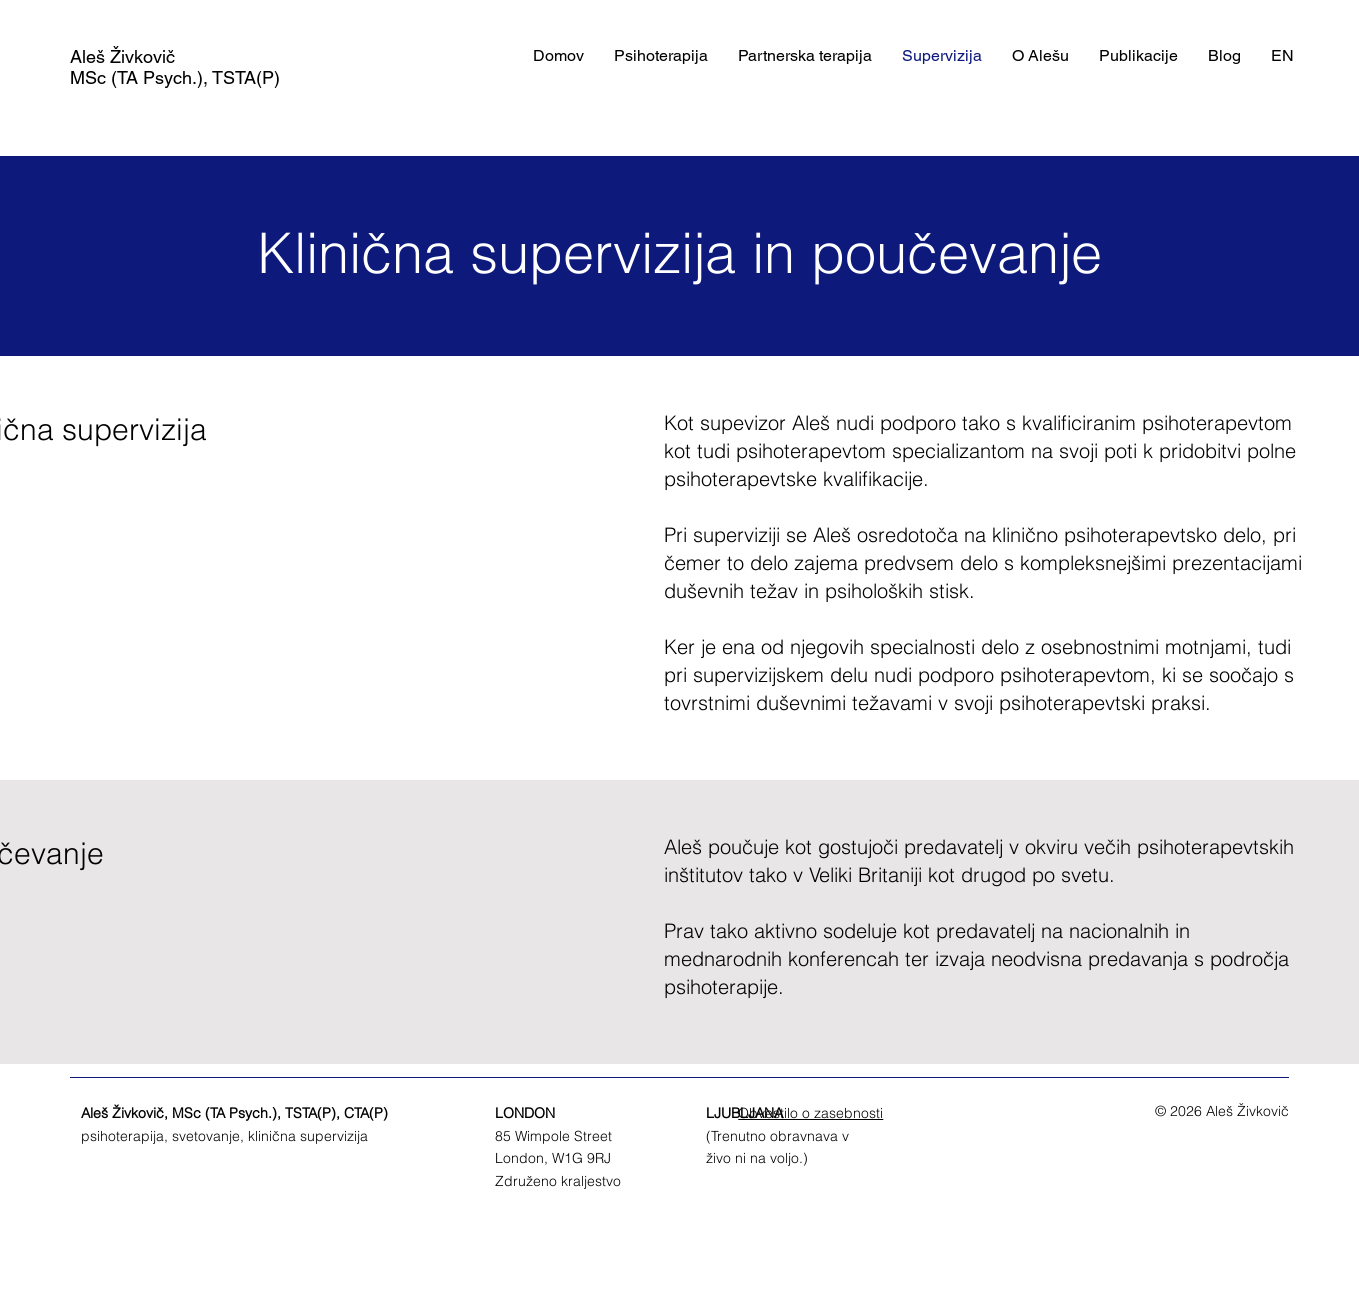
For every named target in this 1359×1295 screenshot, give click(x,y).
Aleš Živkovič (122, 56)
